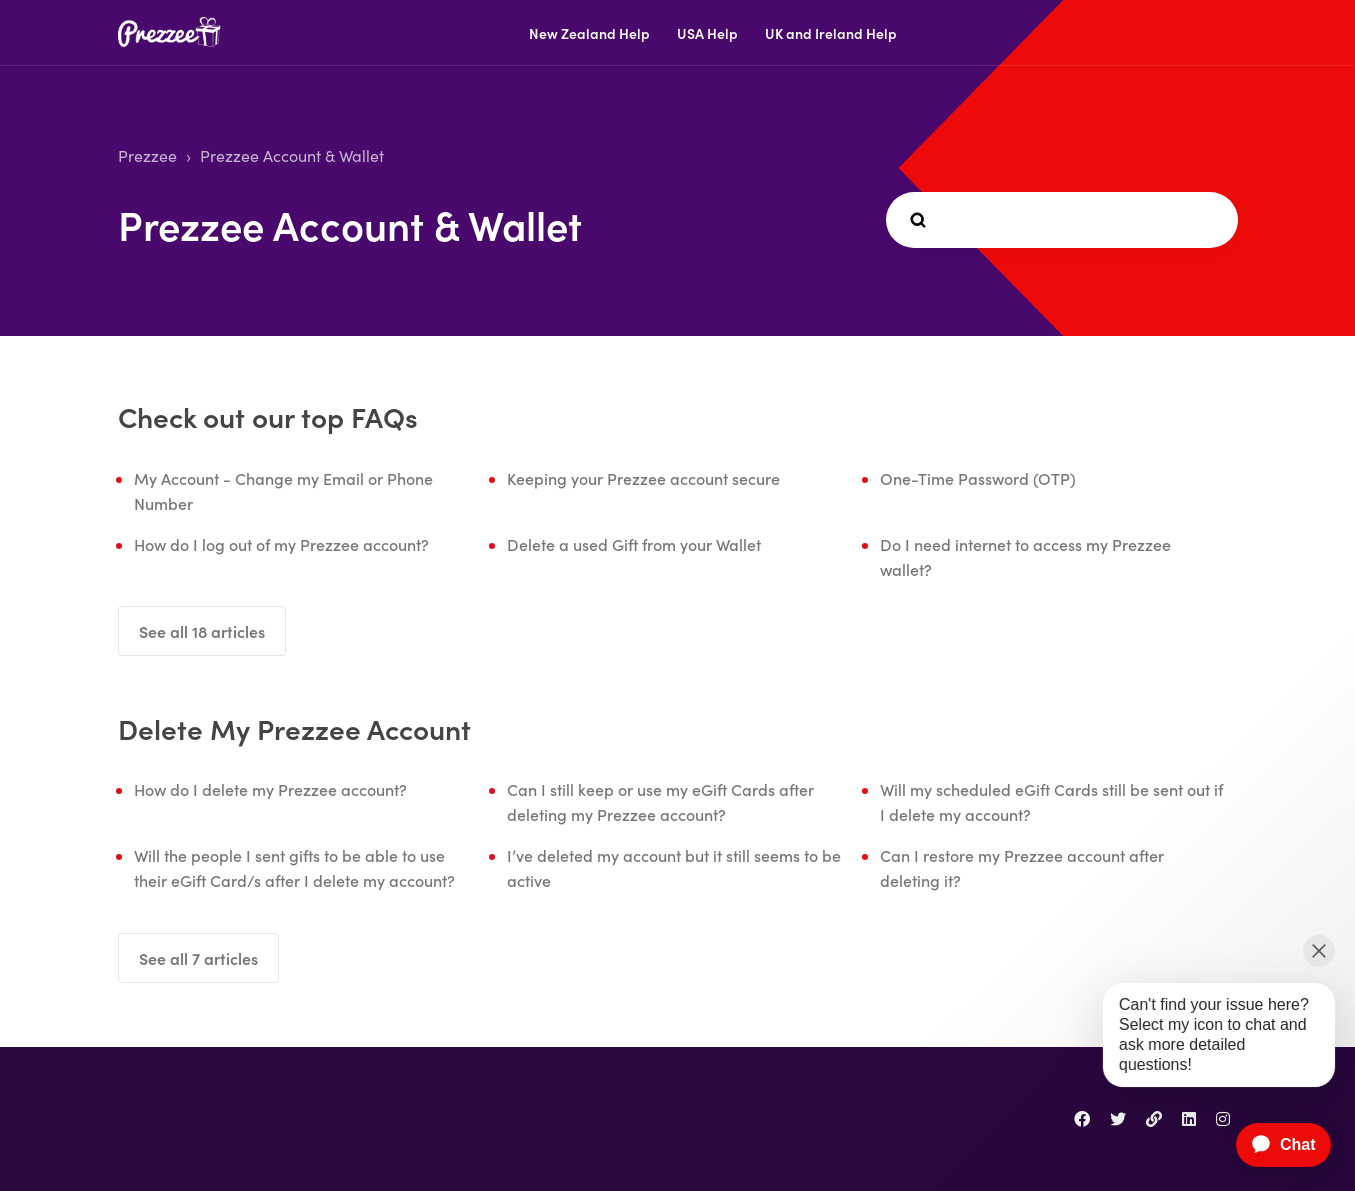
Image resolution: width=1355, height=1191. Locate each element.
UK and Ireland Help (831, 33)
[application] (1273, 1145)
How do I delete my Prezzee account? (270, 789)
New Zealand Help (589, 33)
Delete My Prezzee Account (294, 728)
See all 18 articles (202, 631)
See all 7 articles (198, 958)
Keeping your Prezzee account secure (643, 478)
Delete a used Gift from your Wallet (634, 544)
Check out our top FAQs (268, 416)
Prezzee (147, 155)
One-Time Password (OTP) (978, 478)
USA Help (707, 33)
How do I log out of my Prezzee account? (281, 544)
